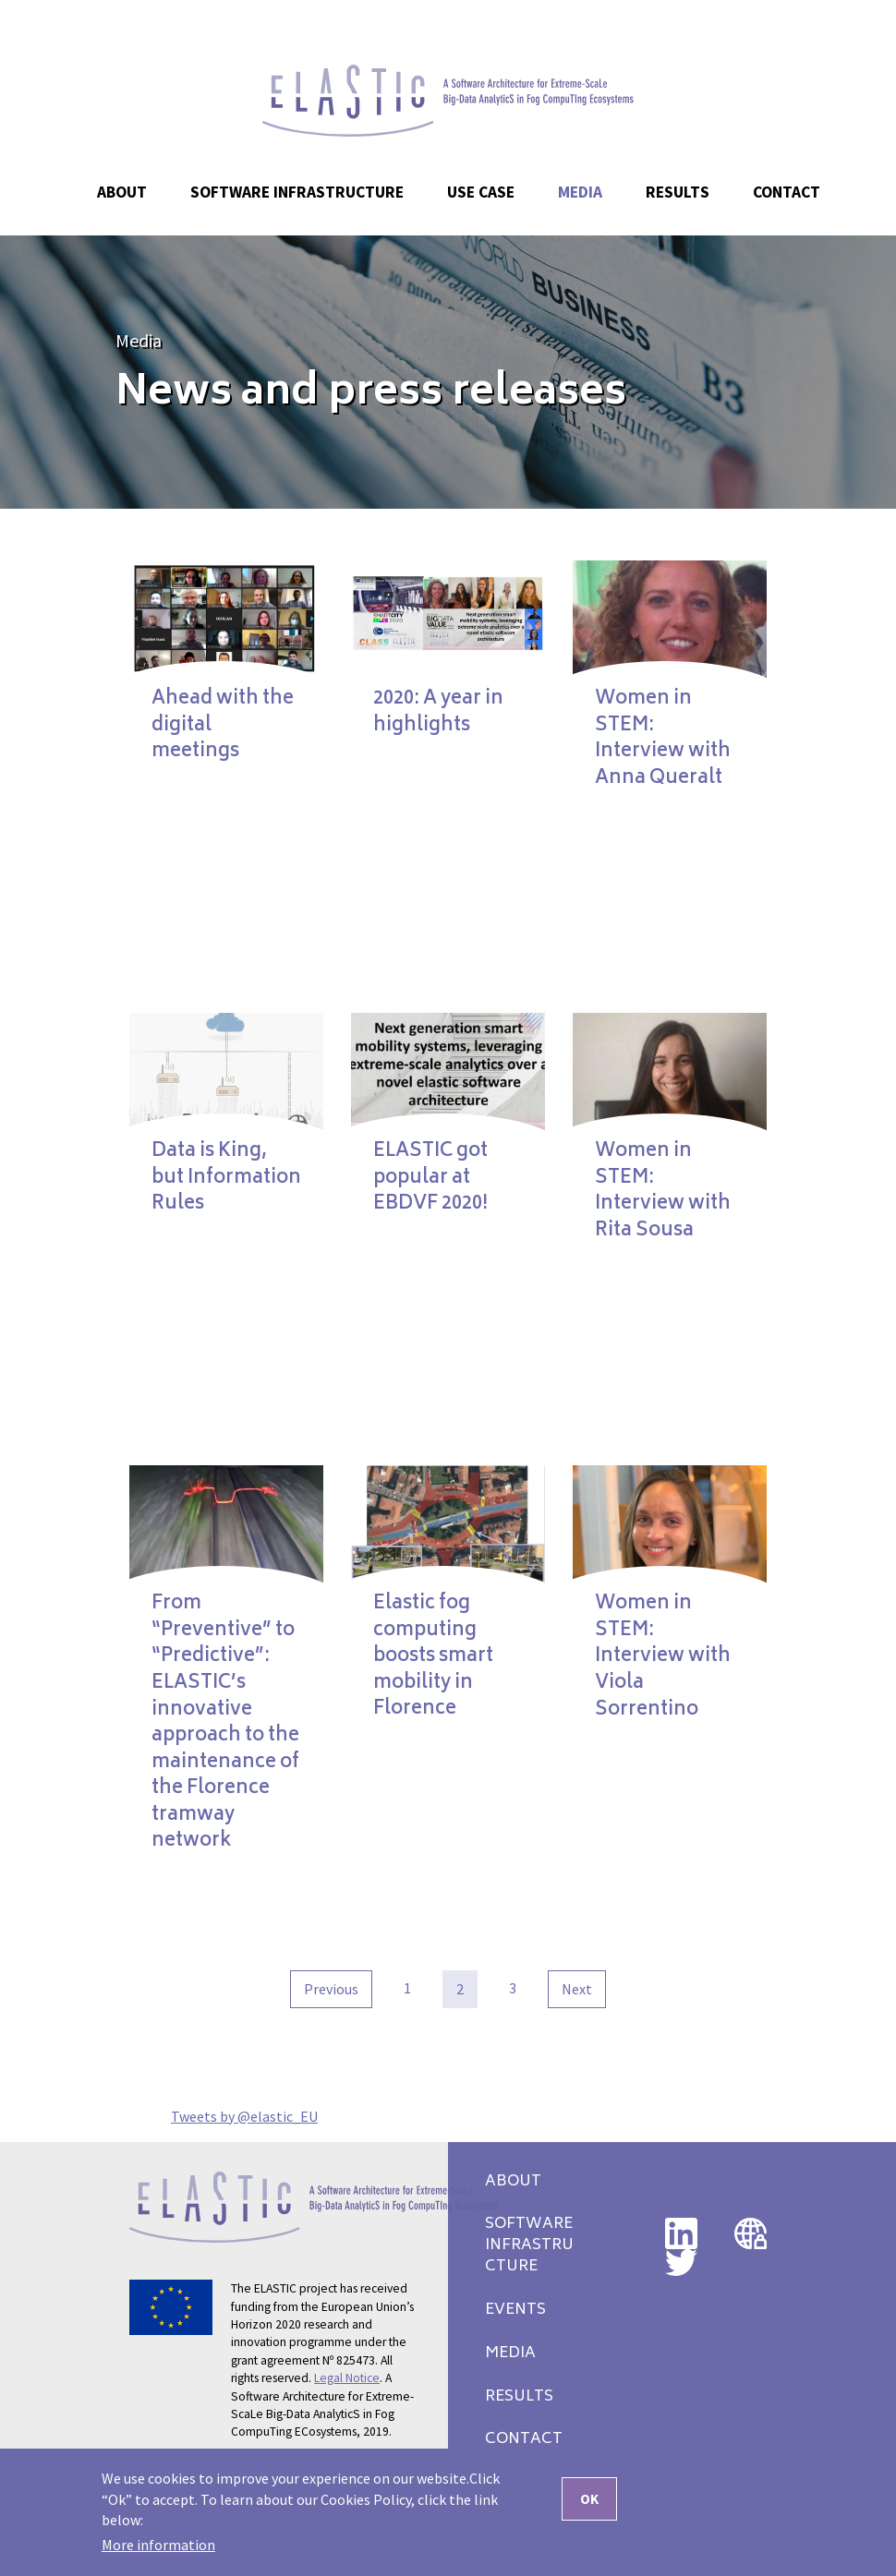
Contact (786, 192)
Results (519, 2397)
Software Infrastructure (297, 192)
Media (138, 340)
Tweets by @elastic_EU (244, 2116)
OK (589, 2503)
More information (158, 2549)
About (513, 2182)
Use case (481, 192)
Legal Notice (347, 2378)
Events (515, 2310)
